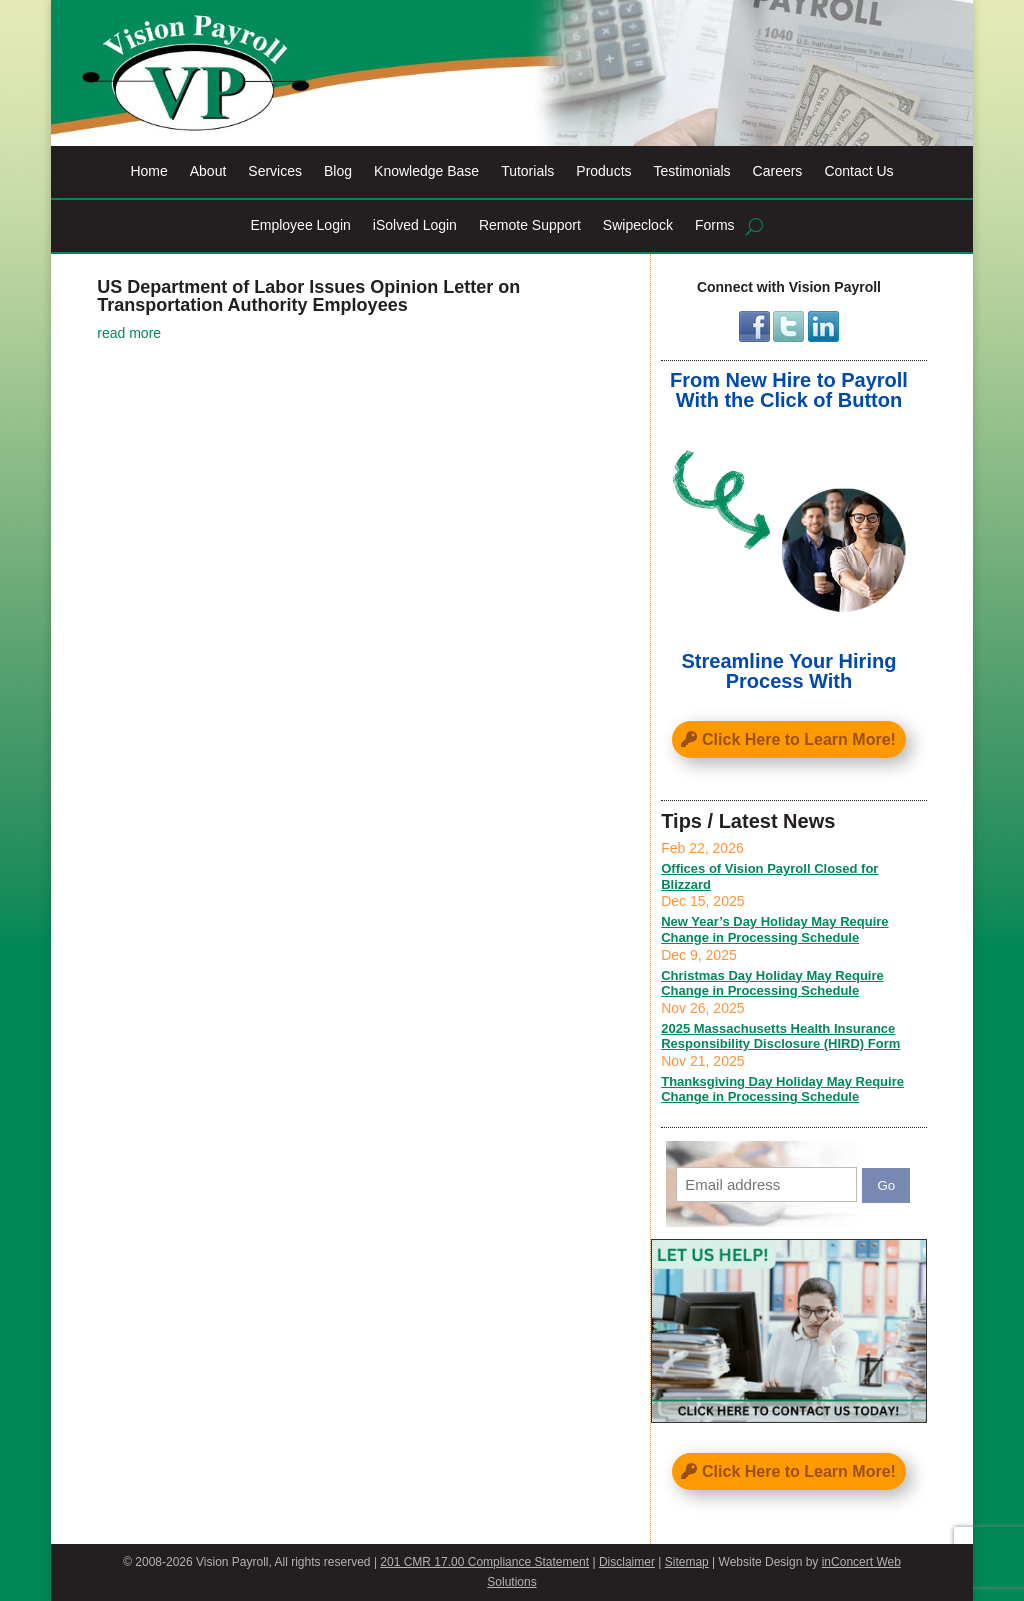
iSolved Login (415, 225)
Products (603, 171)
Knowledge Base (426, 171)
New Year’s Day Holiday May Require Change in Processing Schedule (774, 929)
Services (275, 171)
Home (148, 171)
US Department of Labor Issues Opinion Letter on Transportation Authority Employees (308, 296)
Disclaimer (627, 1562)
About (208, 171)
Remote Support (530, 225)
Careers (778, 171)
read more (129, 333)
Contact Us (858, 171)
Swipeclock (638, 225)
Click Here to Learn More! (799, 739)
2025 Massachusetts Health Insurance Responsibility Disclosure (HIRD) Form (780, 1036)
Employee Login (300, 225)
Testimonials (692, 171)
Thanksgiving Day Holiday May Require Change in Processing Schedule (782, 1089)
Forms (715, 225)
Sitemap (687, 1562)
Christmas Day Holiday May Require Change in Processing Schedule (772, 983)
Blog (338, 171)
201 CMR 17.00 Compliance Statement (484, 1562)
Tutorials (527, 171)
